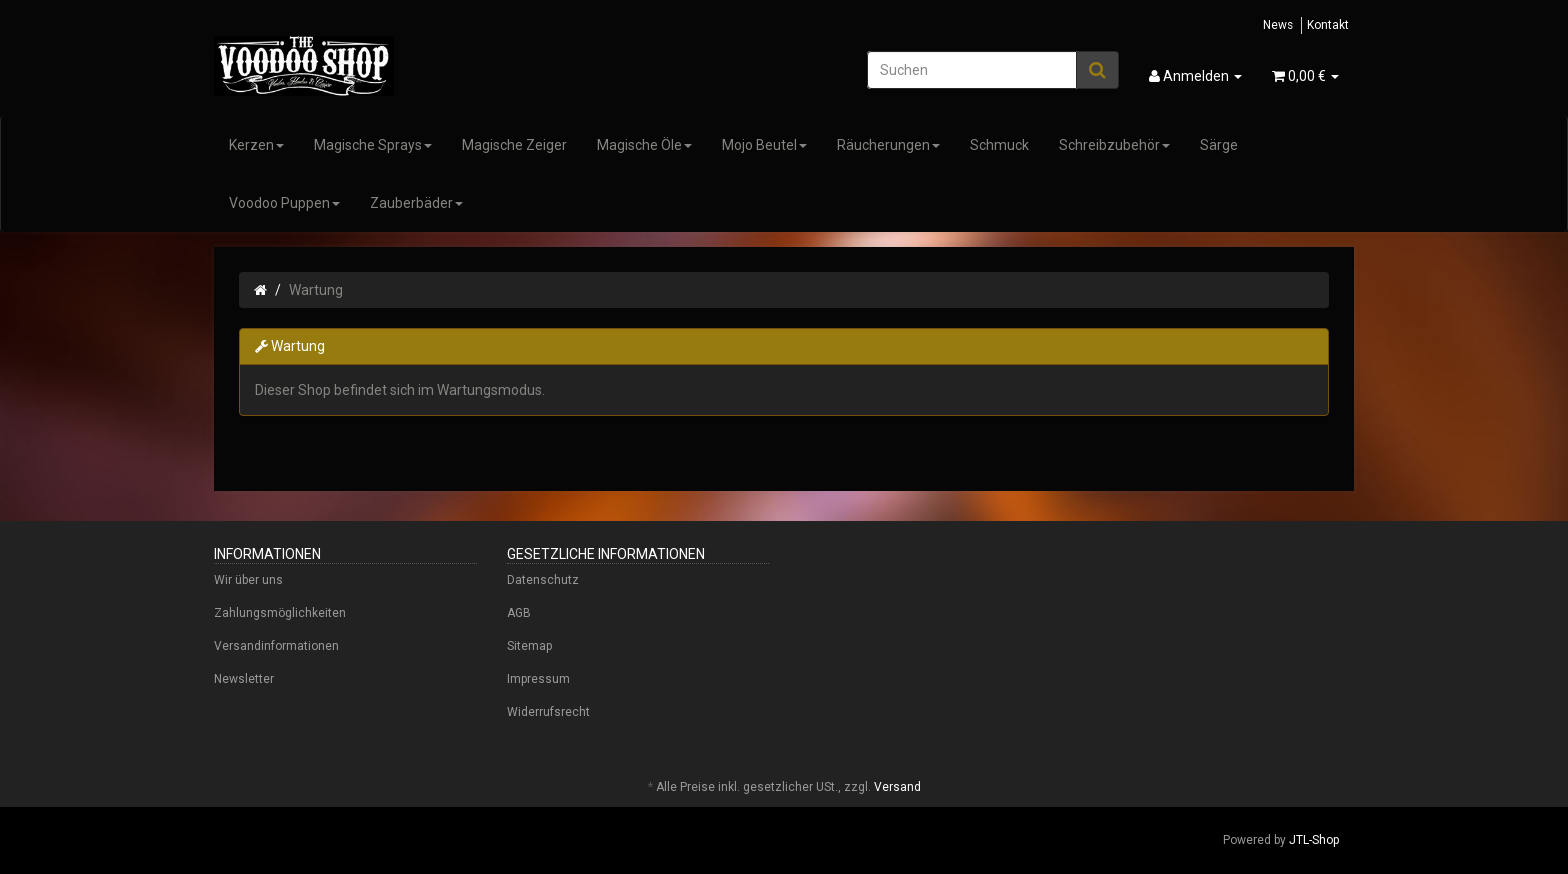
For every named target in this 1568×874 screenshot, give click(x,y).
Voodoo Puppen (284, 203)
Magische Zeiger (514, 145)
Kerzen (256, 145)
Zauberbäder (416, 203)
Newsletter (244, 679)
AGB (519, 613)
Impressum (538, 679)
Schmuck (999, 145)
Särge (1219, 145)
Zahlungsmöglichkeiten (280, 613)
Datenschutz (543, 580)
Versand (897, 787)
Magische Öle (644, 145)
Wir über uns (248, 580)
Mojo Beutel (764, 145)
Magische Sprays (373, 145)
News (1278, 25)
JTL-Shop (1314, 840)
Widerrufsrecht (548, 712)
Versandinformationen (276, 646)
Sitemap (529, 646)
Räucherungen (888, 145)
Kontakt (1328, 25)
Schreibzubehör (1114, 145)
